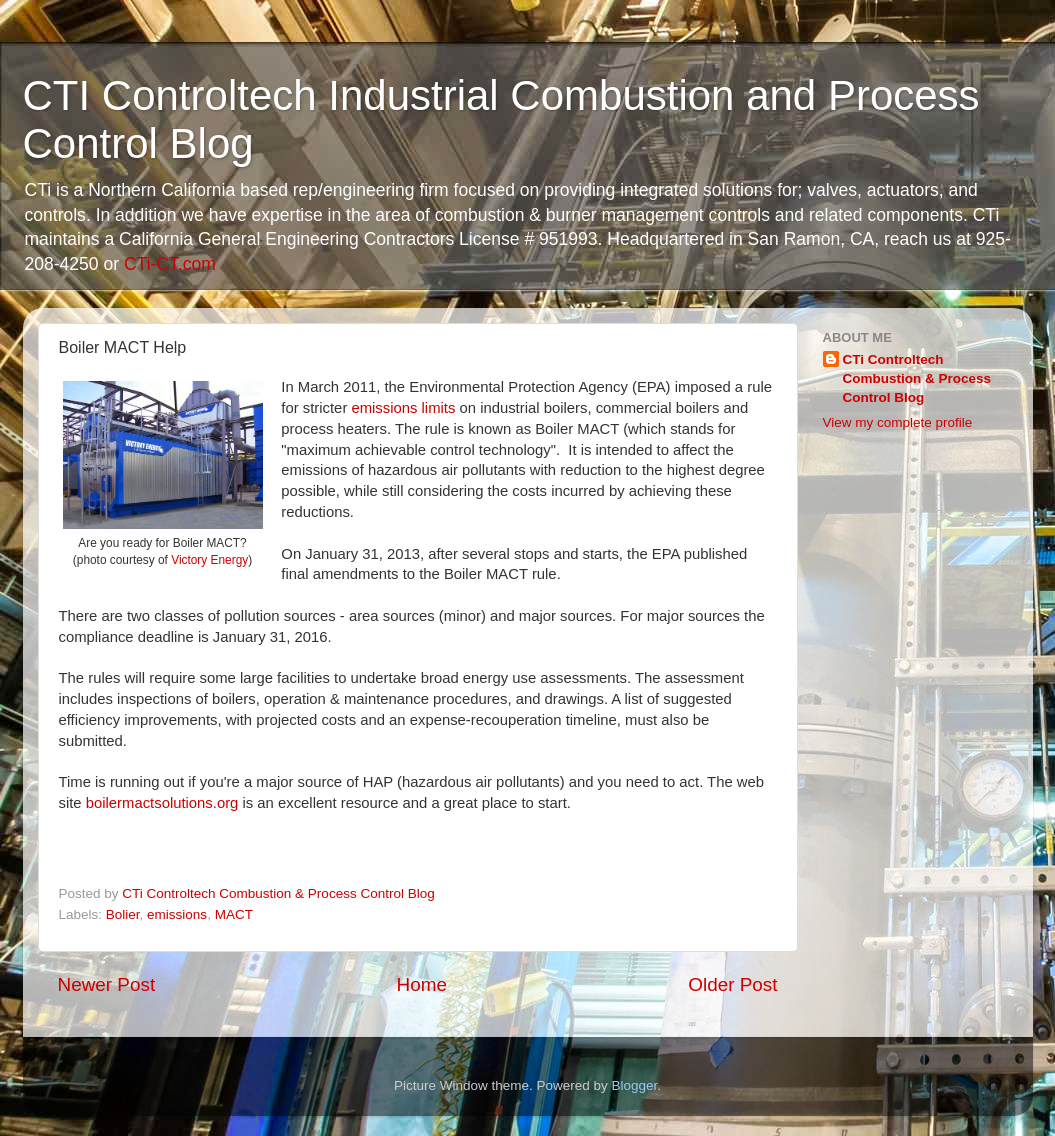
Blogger (635, 1085)
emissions (177, 914)
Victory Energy (209, 560)
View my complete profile (898, 422)
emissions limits (403, 408)
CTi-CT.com (170, 264)
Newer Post (107, 984)
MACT (234, 914)
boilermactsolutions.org (162, 803)
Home (422, 984)
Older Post (732, 984)
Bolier (123, 914)
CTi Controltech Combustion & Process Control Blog (917, 378)
